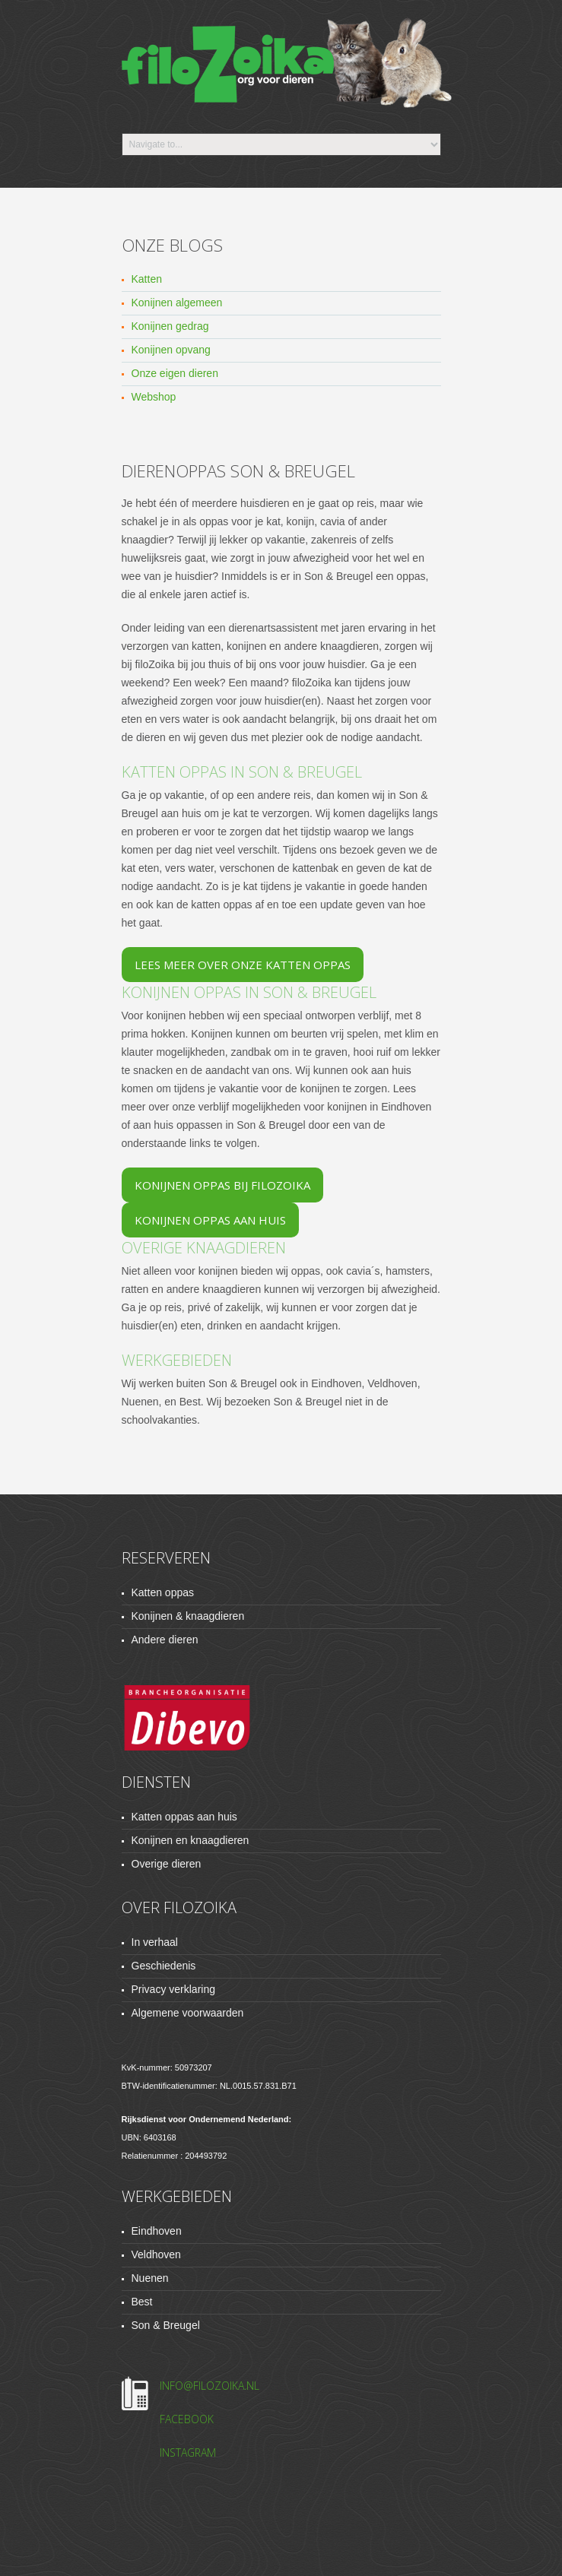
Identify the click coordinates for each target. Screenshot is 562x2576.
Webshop (154, 397)
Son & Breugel (166, 2325)
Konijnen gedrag (170, 326)
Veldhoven (156, 2254)
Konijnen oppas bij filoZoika (222, 1185)
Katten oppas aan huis (184, 1817)
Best (142, 2302)
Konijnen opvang (171, 350)
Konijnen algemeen (177, 302)
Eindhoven (157, 2231)
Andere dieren (165, 1639)
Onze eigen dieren (175, 373)
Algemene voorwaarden (188, 2013)
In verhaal (155, 1942)
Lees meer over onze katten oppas (243, 964)
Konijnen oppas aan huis (210, 1220)
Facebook (187, 2419)
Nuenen (150, 2278)
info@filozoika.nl (209, 2385)
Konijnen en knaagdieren (190, 1840)
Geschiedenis (164, 1966)
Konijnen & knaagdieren (188, 1616)
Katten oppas (163, 1592)
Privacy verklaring (173, 1989)
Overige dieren (167, 1864)
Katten (147, 279)
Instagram (188, 2452)
